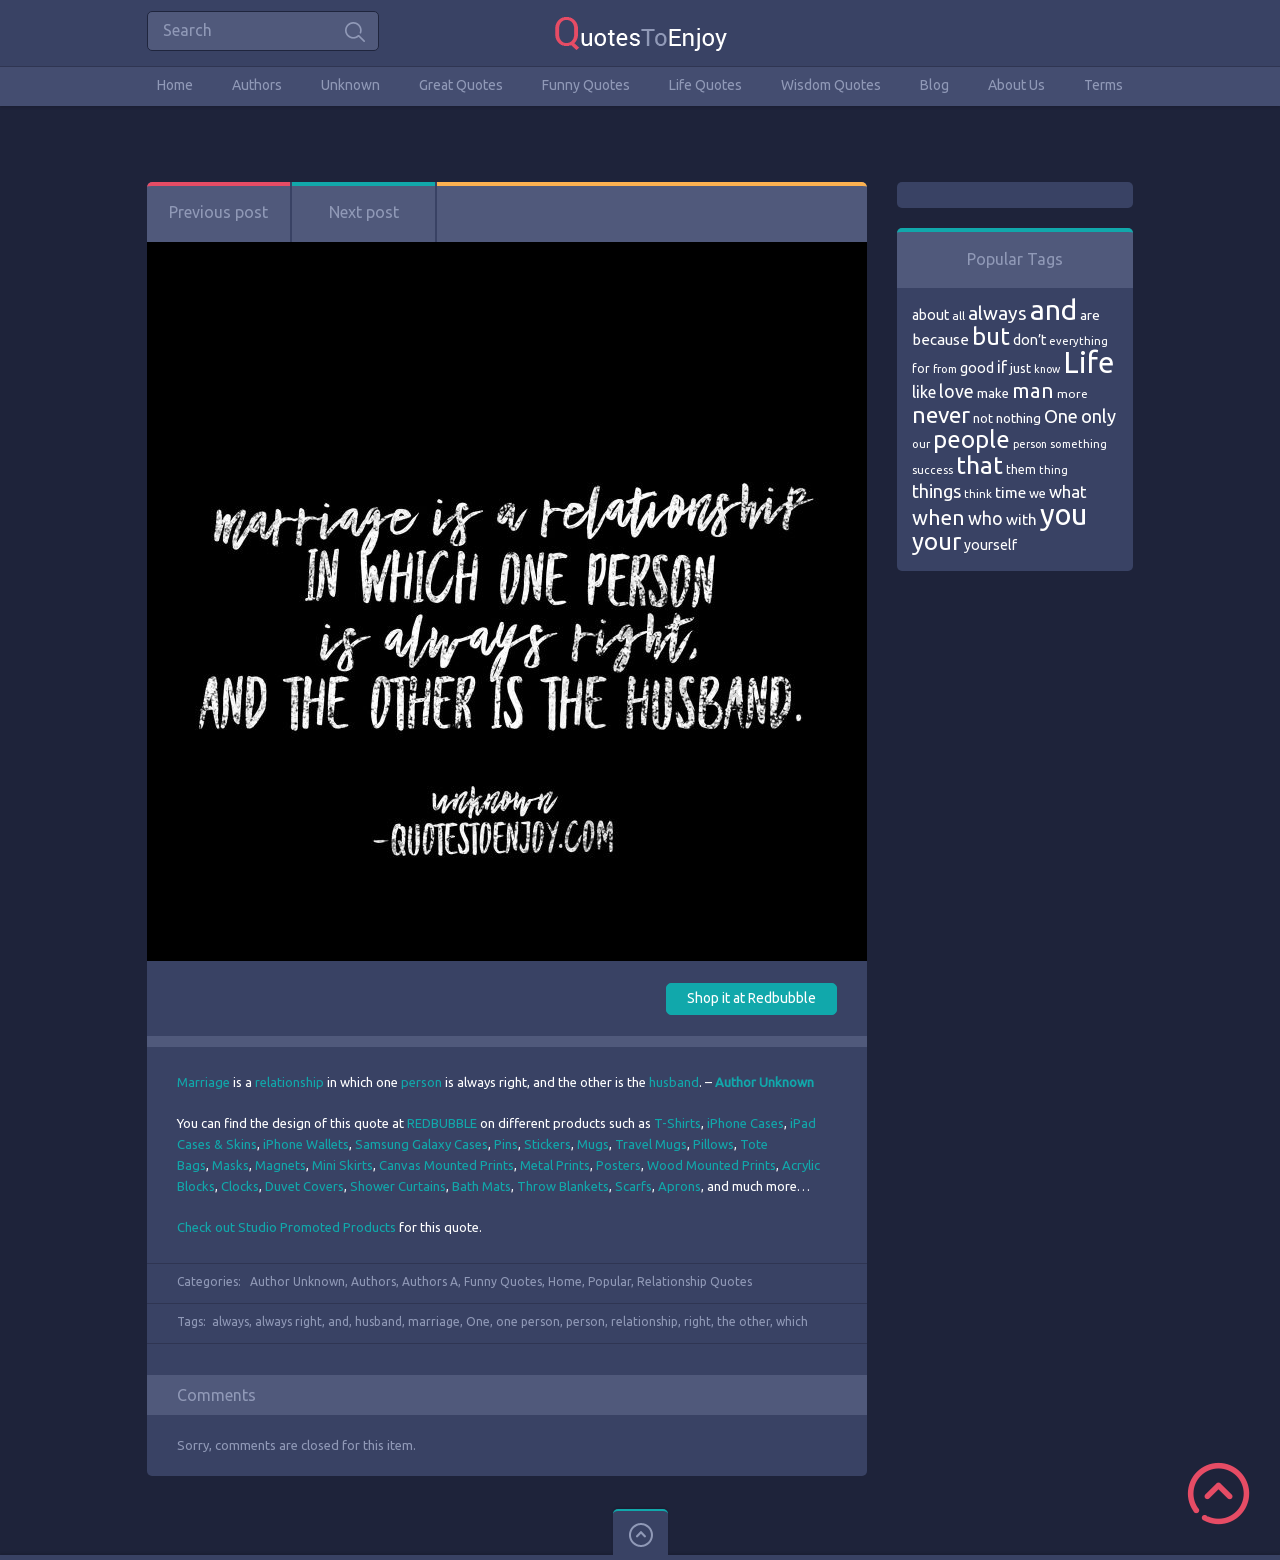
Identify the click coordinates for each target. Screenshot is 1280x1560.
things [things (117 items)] (936, 491)
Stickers (547, 1144)
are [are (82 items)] (1090, 315)
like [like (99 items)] (924, 392)
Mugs (593, 1144)
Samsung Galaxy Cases (421, 1144)
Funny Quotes (586, 85)
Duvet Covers (304, 1186)
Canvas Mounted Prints (446, 1165)
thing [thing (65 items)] (1053, 470)
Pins (506, 1144)
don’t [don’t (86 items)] (1029, 340)
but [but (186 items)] (991, 336)
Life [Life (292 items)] (1088, 362)
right (697, 1321)
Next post (364, 212)
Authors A (430, 1281)
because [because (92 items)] (940, 339)
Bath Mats (481, 1186)
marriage (434, 1321)
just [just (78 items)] (1020, 368)
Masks (230, 1165)
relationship (289, 1082)
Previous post (218, 212)
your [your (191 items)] (936, 541)
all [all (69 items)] (958, 315)
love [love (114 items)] (956, 391)
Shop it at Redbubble (751, 998)
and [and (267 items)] (1053, 309)
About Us (1016, 85)
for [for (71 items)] (921, 368)
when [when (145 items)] (938, 517)
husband (674, 1082)
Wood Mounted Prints (711, 1165)
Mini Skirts (342, 1165)
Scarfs (633, 1186)
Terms (1103, 85)
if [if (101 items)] (1002, 367)
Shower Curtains (398, 1186)
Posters (618, 1165)
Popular (609, 1281)
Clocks (240, 1186)
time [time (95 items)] (1010, 492)
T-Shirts (677, 1123)
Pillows (713, 1144)
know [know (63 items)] (1047, 369)
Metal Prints (555, 1165)
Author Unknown (297, 1281)
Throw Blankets (563, 1186)
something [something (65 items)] (1078, 444)
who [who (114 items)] (985, 518)
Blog (934, 85)
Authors (257, 85)
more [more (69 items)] (1072, 393)
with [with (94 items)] (1021, 519)
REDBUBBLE (442, 1123)
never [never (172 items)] (941, 414)
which (792, 1321)
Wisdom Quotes (831, 85)
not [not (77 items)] (983, 418)
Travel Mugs (651, 1144)
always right (288, 1321)
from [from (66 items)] (945, 369)
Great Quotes (461, 85)
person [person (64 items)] (1030, 444)
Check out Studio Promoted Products (286, 1227)
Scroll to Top (1218, 1493)
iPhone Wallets (306, 1144)
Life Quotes (705, 85)
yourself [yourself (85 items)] (990, 545)
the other (743, 1321)
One (478, 1321)
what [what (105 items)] (1068, 491)
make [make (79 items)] (993, 393)
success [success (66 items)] (932, 470)
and (338, 1321)
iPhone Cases (745, 1123)
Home (175, 85)
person (421, 1082)
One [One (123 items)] (1061, 416)
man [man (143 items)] (1033, 390)
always (230, 1321)
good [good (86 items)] (977, 368)
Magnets (280, 1165)
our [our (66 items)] (921, 444)
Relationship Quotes (694, 1281)
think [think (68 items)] (978, 493)
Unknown (350, 85)
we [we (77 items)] (1037, 493)
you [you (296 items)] (1063, 514)
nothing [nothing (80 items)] (1018, 418)
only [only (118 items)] (1098, 416)
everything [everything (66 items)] (1078, 341)
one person (528, 1321)
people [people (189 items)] (971, 439)
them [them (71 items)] (1021, 469)
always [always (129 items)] (997, 313)
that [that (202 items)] (979, 465)
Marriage (203, 1082)
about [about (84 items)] (930, 315)
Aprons (679, 1186)
